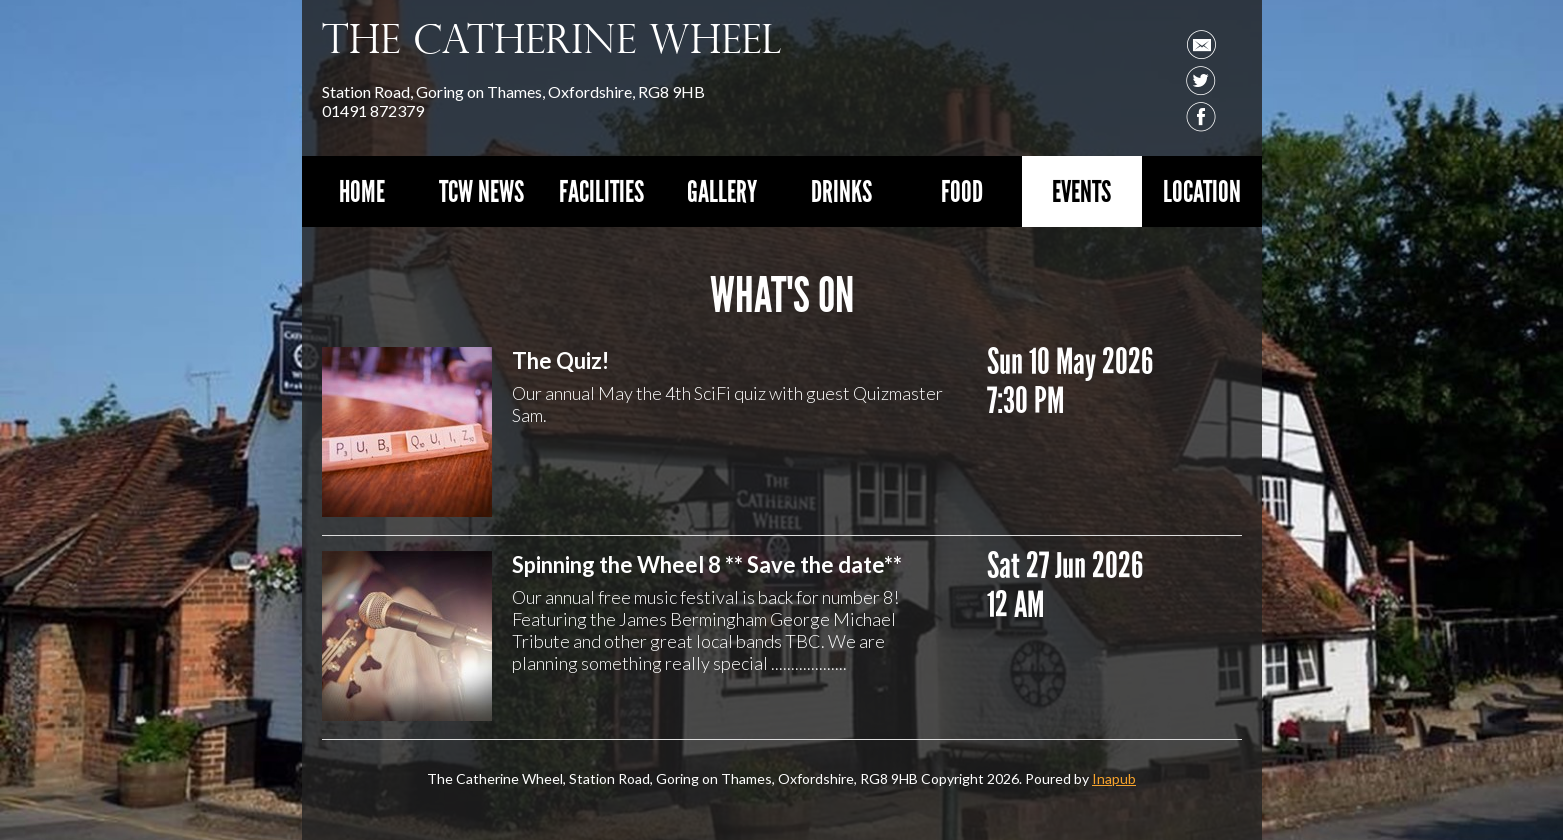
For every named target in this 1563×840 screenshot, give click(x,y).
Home (362, 191)
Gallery (722, 191)
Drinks (841, 191)
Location (1202, 191)
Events (1081, 191)
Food (962, 191)
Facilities (601, 191)
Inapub (1114, 778)
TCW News (481, 191)
